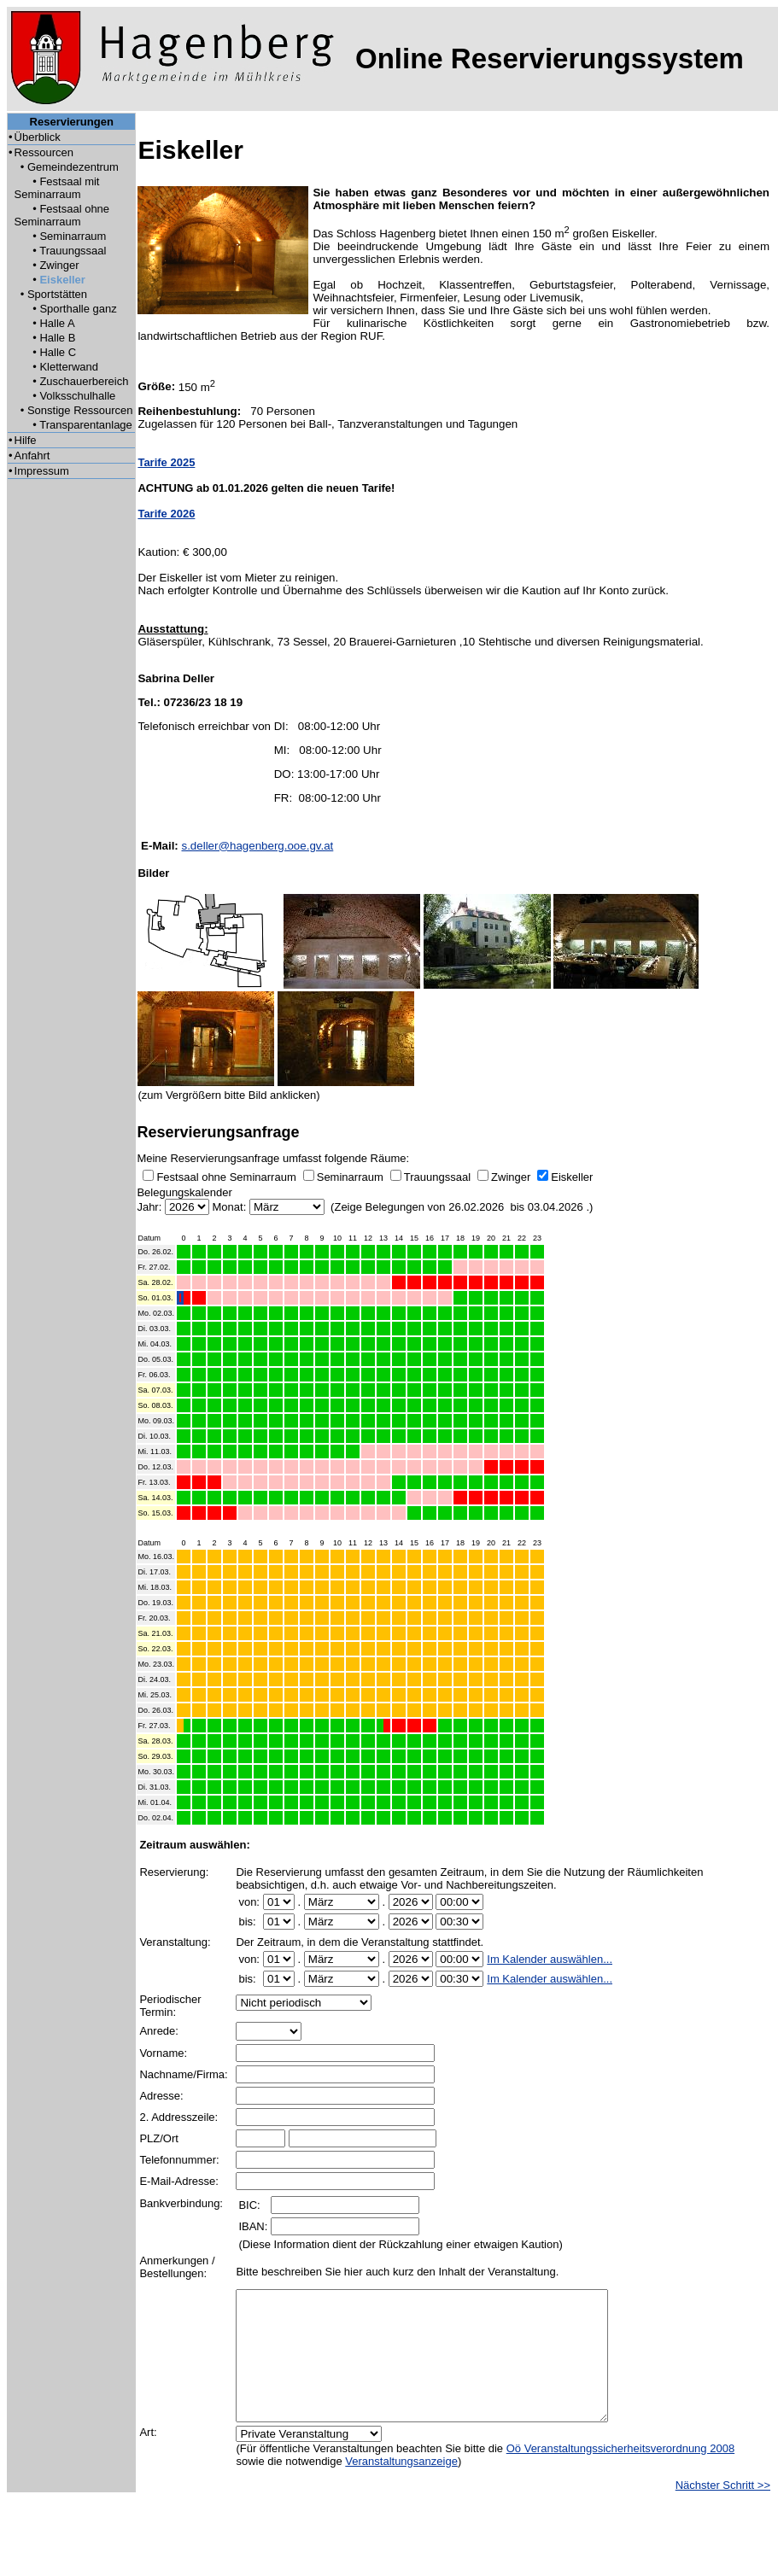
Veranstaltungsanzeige (401, 2486)
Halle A (56, 323)
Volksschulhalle (77, 395)
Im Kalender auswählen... (549, 1959)
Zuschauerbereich (83, 381)
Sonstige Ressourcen (80, 410)
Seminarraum (72, 236)
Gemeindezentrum (73, 167)
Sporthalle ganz (77, 308)
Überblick (38, 137)
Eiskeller (62, 279)
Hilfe (26, 440)
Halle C (57, 352)
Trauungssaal (72, 250)
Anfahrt (32, 455)
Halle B (57, 337)
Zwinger (59, 265)
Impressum (42, 470)
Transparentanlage (85, 424)
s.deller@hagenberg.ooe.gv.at (258, 845)
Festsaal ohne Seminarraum (62, 215)
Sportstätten (57, 294)
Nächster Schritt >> (723, 2510)
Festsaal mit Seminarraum (57, 188)
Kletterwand (68, 366)
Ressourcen (44, 152)
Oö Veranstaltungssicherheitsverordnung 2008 (620, 2474)
